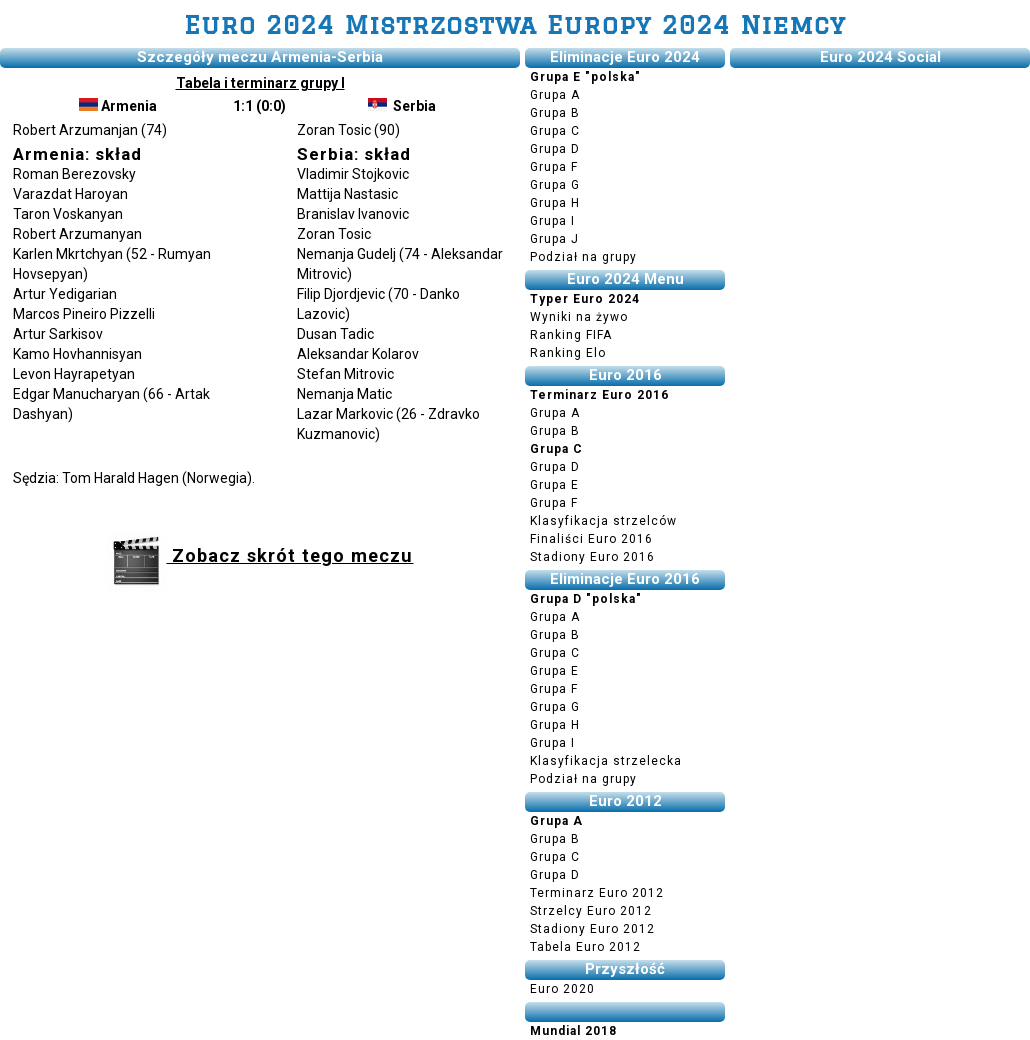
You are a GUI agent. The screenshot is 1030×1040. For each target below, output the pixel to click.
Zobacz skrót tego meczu (259, 555)
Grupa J (554, 239)
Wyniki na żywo (579, 317)
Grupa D (555, 149)
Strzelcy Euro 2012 (591, 911)
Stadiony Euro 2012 (592, 929)
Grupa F (554, 167)
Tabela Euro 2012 (585, 947)
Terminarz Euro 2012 (597, 893)
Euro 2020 (562, 989)
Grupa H (555, 203)
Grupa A (555, 95)
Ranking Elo (568, 353)
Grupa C (555, 131)
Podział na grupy (583, 257)
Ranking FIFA (571, 335)
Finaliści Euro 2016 (591, 539)
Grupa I (552, 221)
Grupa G (555, 185)
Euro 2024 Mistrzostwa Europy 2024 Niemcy (515, 24)
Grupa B (555, 113)
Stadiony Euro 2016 (592, 557)
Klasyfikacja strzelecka (606, 761)
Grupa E (554, 485)
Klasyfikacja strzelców (603, 521)
